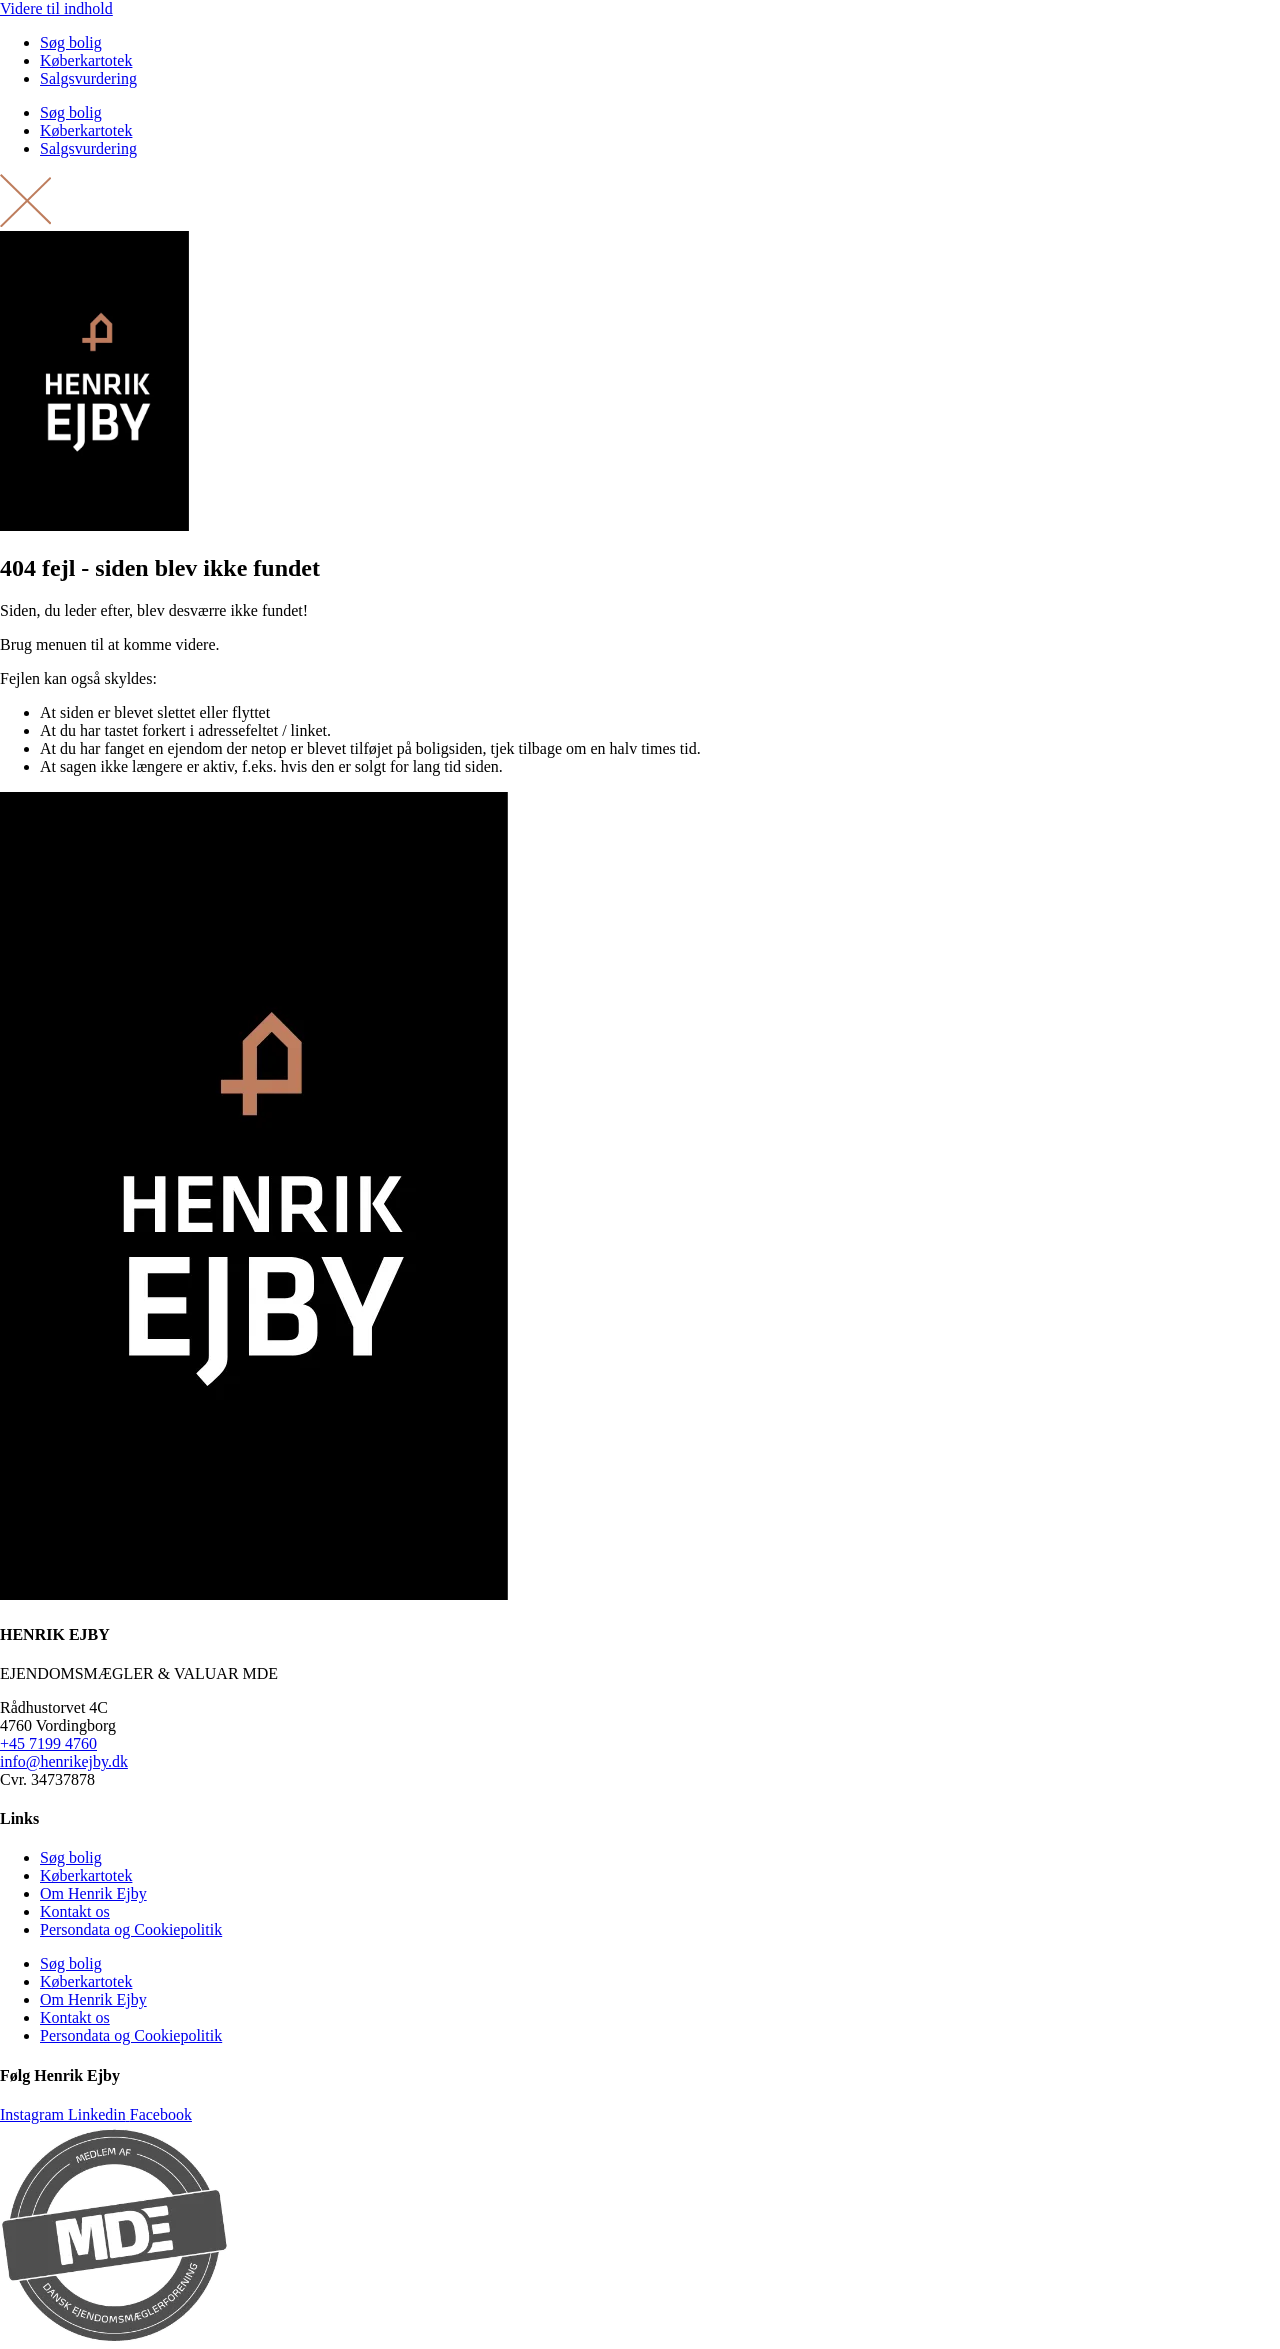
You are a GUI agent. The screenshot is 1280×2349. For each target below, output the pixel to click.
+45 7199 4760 (48, 1743)
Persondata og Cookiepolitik (131, 1929)
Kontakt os (75, 1911)
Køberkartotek (86, 60)
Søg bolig (71, 42)
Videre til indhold (56, 8)
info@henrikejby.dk (64, 1761)
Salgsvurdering (88, 78)
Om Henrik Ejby (93, 1893)
